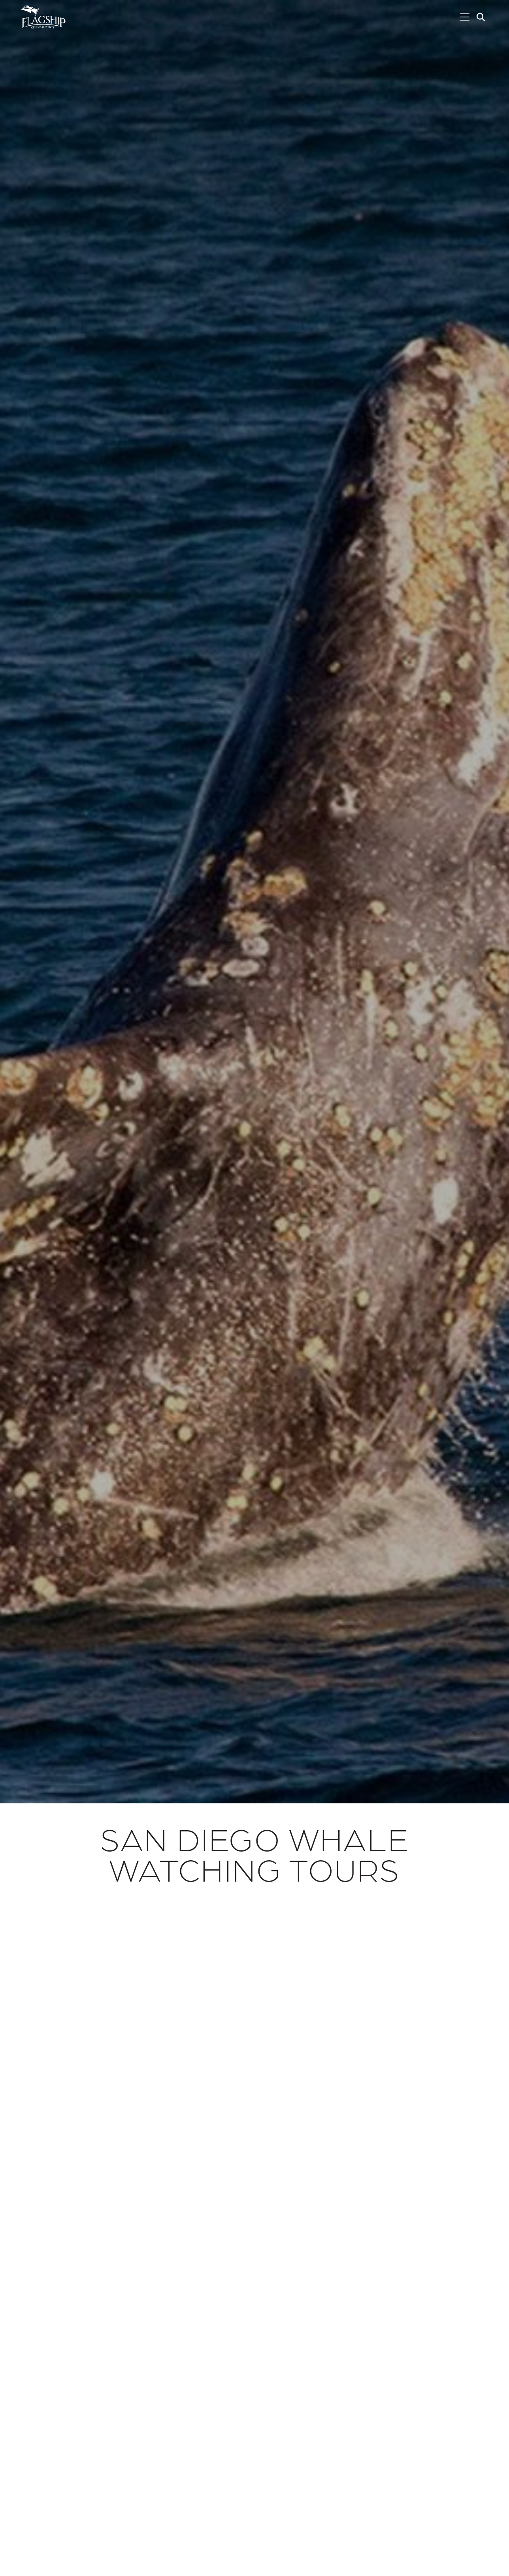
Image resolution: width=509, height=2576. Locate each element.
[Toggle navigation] (465, 17)
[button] (480, 17)
